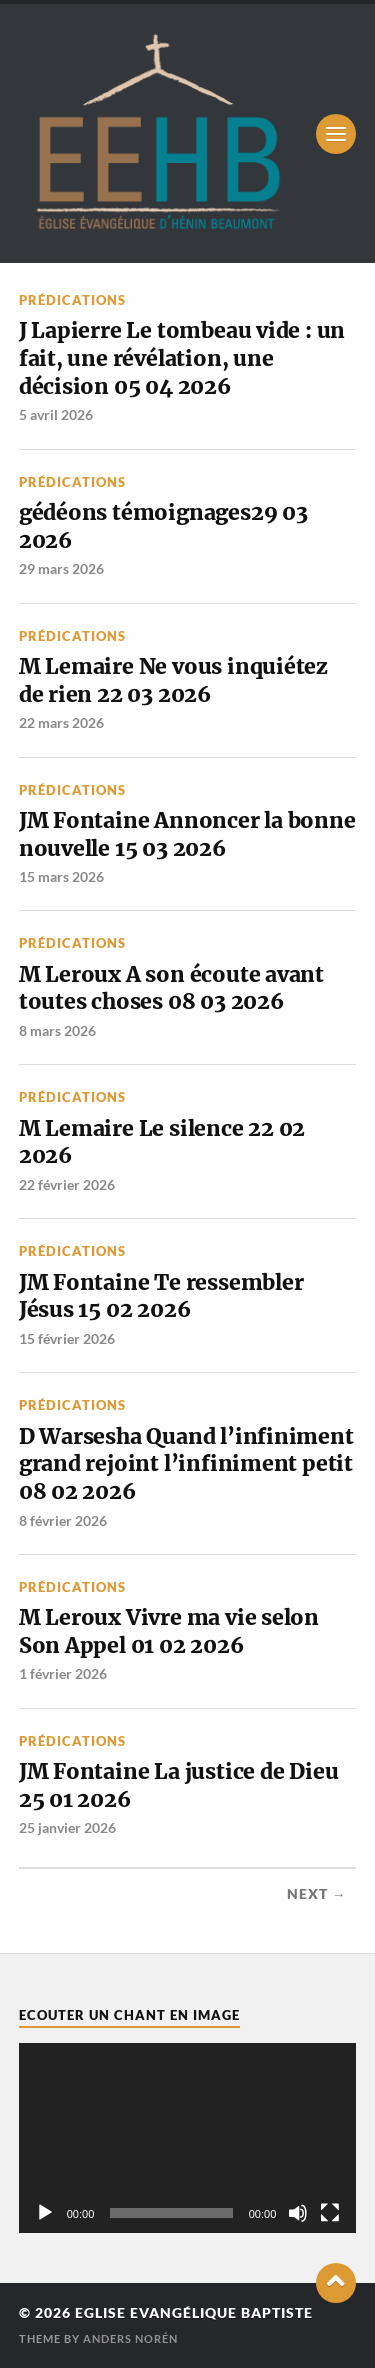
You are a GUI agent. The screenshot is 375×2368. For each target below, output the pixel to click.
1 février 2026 (63, 1673)
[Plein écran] (330, 2213)
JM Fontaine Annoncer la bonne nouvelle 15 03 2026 (187, 834)
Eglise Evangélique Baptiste (194, 2313)
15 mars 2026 (61, 876)
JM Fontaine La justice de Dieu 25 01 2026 (179, 1785)
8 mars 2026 (57, 1030)
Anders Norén (130, 2338)
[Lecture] (45, 2213)
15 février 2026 (67, 1338)
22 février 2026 (67, 1184)
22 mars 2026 (61, 722)
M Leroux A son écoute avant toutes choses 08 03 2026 (171, 988)
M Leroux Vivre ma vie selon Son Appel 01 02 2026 (169, 1631)
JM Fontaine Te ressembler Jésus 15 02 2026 (161, 1296)
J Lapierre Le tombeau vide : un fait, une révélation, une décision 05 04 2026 (182, 358)
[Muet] (298, 2213)
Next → (317, 1894)
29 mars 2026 (61, 568)
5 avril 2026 (56, 414)
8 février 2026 (63, 1520)
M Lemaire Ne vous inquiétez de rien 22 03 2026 (173, 680)
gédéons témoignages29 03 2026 (163, 526)
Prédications (72, 300)
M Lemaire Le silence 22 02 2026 (162, 1142)
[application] (188, 2138)
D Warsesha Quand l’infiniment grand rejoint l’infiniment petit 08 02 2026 (186, 1464)
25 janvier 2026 (67, 1827)
